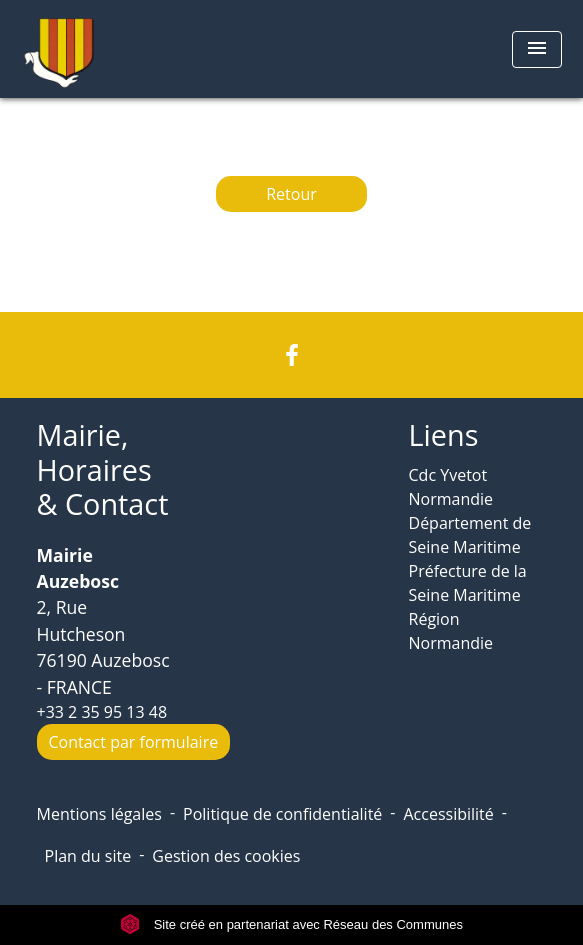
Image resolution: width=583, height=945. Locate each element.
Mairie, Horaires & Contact (103, 470)
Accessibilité (448, 814)
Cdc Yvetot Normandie (451, 487)
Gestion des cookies (226, 856)
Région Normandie (451, 631)
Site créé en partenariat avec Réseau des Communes (291, 924)
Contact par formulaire (134, 742)
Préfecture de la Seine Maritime (468, 583)
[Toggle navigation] (537, 49)
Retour (291, 194)
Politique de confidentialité (282, 814)
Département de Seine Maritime (470, 535)
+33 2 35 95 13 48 (102, 712)
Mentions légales (99, 814)
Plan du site (88, 856)
